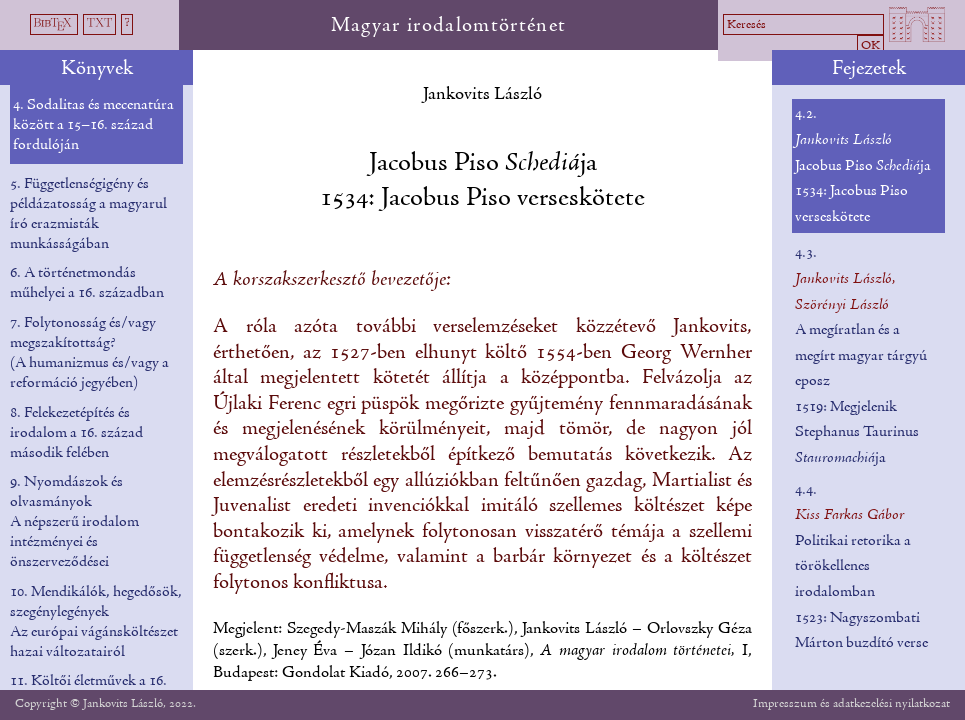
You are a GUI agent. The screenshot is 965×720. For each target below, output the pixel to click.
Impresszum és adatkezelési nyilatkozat (851, 703)
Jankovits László (482, 94)
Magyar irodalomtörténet (449, 26)
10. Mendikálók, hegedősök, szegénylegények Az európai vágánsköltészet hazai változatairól (96, 622)
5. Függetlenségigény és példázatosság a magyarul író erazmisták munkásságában (88, 214)
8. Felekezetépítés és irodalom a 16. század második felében (76, 433)
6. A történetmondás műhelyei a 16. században (87, 283)
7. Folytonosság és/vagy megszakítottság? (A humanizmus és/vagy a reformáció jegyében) (89, 353)
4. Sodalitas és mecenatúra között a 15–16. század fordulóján (93, 125)
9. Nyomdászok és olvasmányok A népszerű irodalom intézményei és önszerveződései (74, 522)
